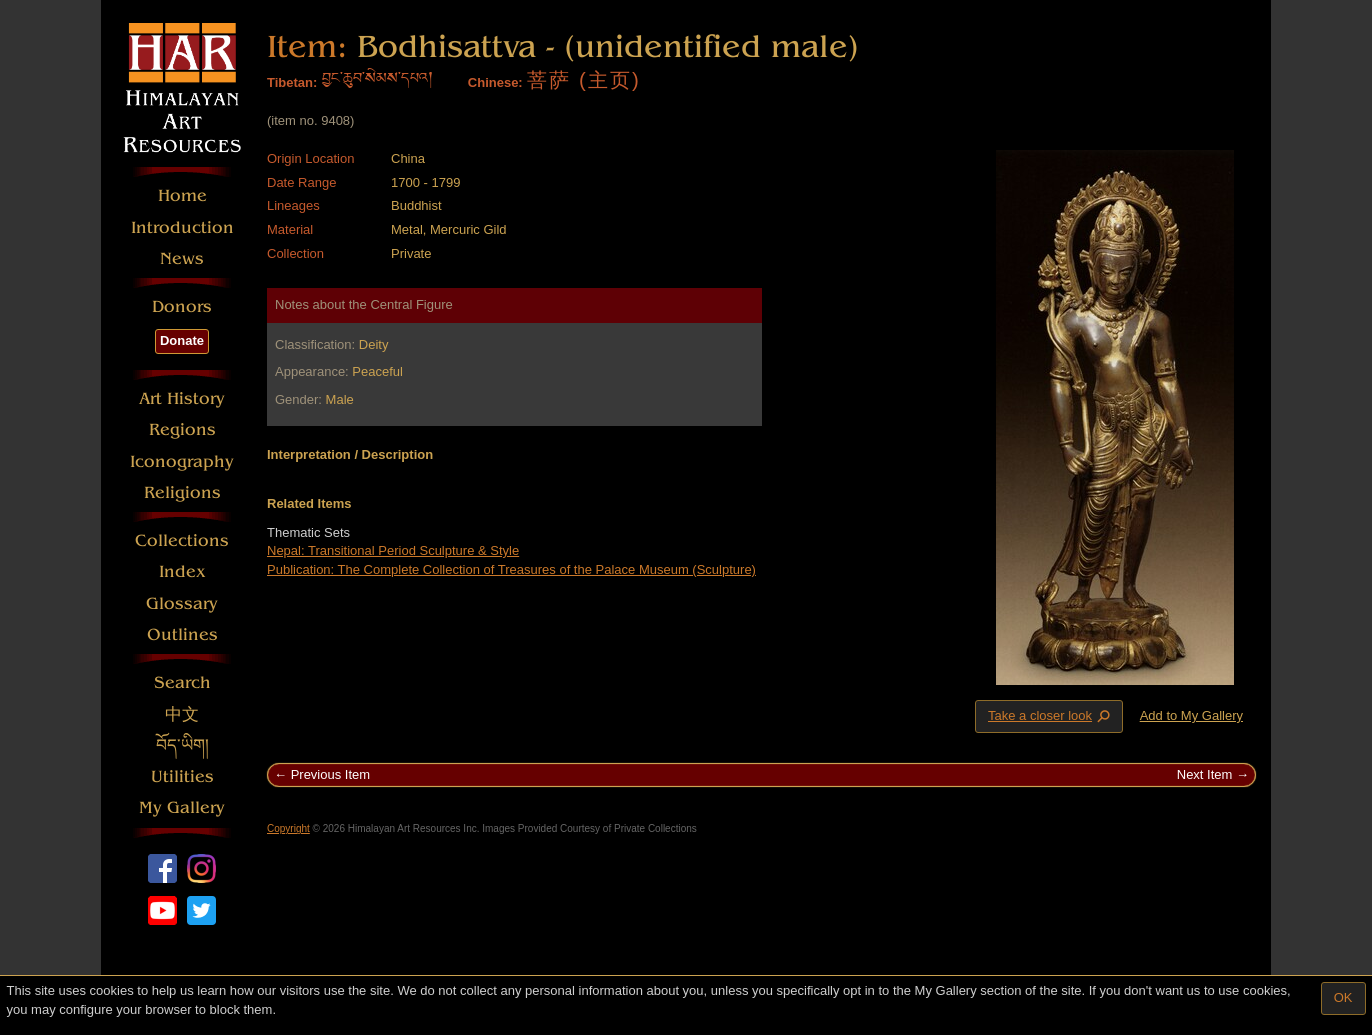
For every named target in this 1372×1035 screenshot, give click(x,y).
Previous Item (330, 774)
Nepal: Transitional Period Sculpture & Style (393, 550)
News (182, 258)
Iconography (182, 461)
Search (182, 682)
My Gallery (182, 807)
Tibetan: (292, 82)
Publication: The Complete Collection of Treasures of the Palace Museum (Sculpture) (511, 569)
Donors (182, 306)
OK (1343, 997)
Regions (182, 429)
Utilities (182, 776)
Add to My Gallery (1191, 715)
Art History (182, 398)
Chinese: (495, 82)
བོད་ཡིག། (182, 745)
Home (182, 195)
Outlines (182, 634)
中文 (182, 714)
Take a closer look (1051, 716)
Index (182, 571)
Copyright (288, 828)
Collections (182, 540)
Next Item (1205, 774)
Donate (182, 340)
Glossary (182, 603)
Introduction (182, 227)
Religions (182, 492)
